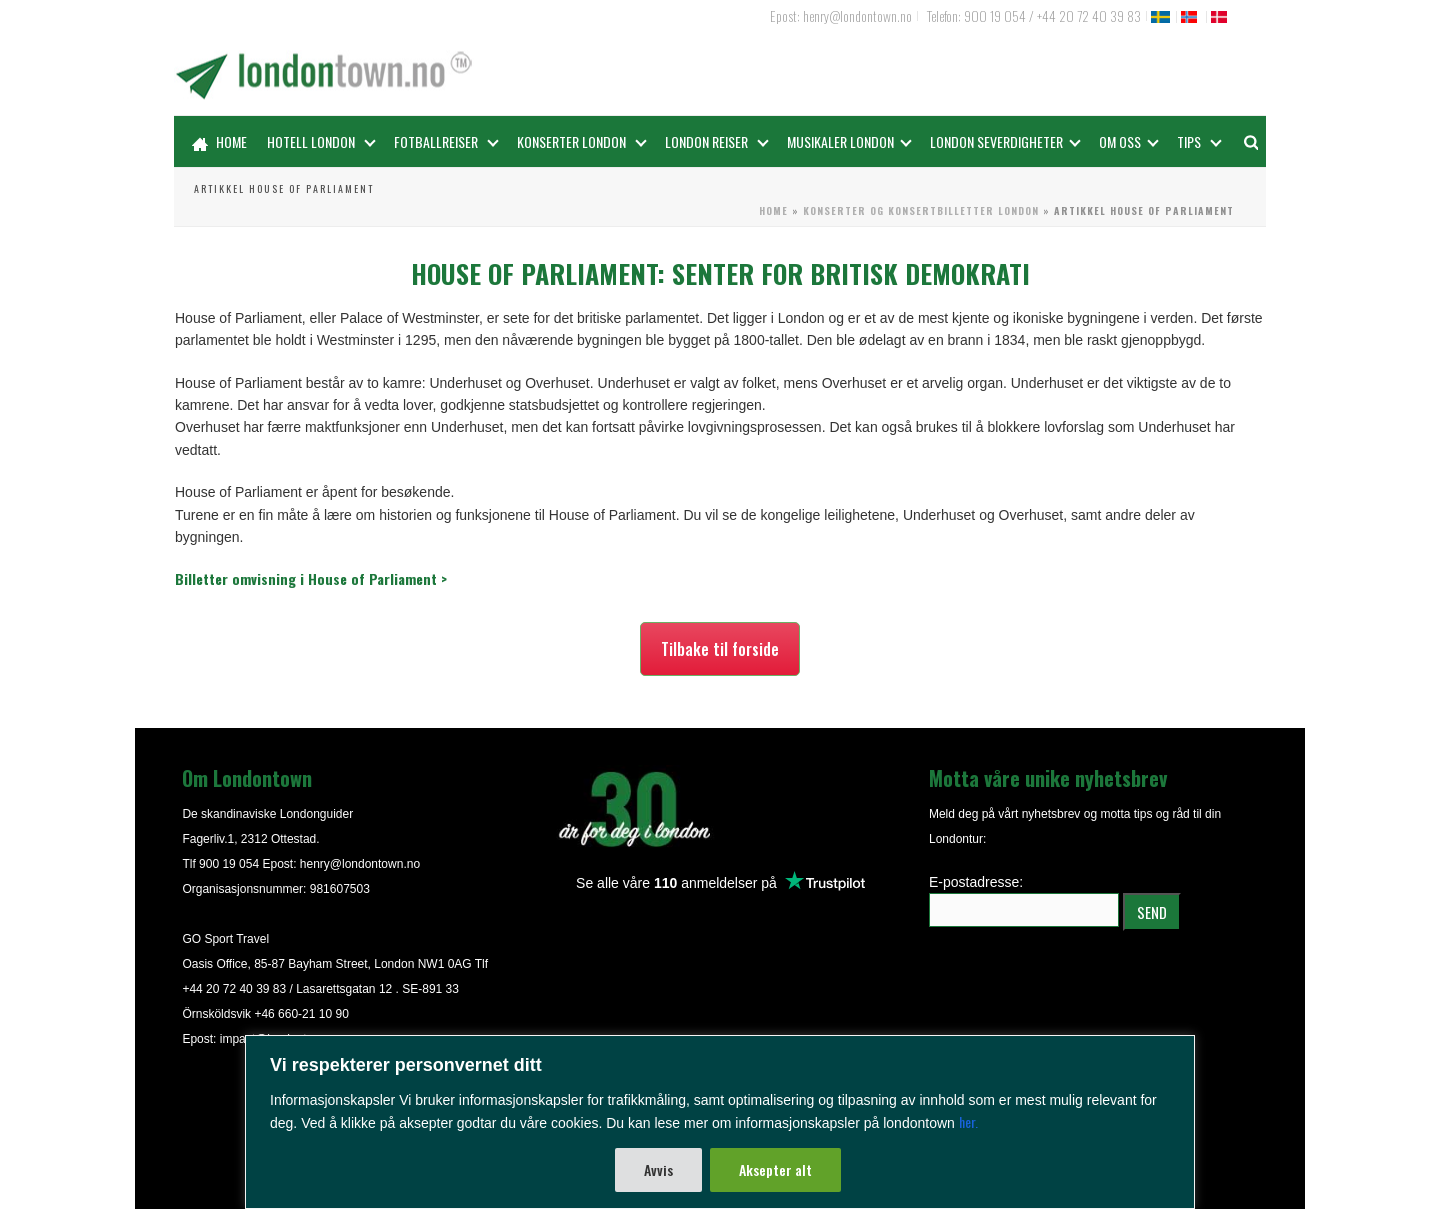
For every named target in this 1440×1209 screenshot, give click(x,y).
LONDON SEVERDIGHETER (1005, 141)
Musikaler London (849, 141)
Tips (1199, 141)
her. (968, 1121)
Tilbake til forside (720, 649)
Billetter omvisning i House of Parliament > (311, 578)
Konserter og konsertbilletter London (921, 210)
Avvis (658, 1169)
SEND (1152, 912)
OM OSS (1129, 141)
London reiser (717, 141)
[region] (720, 1122)
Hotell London (321, 141)
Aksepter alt (775, 1169)
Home (219, 141)
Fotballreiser (446, 141)
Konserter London (582, 141)
